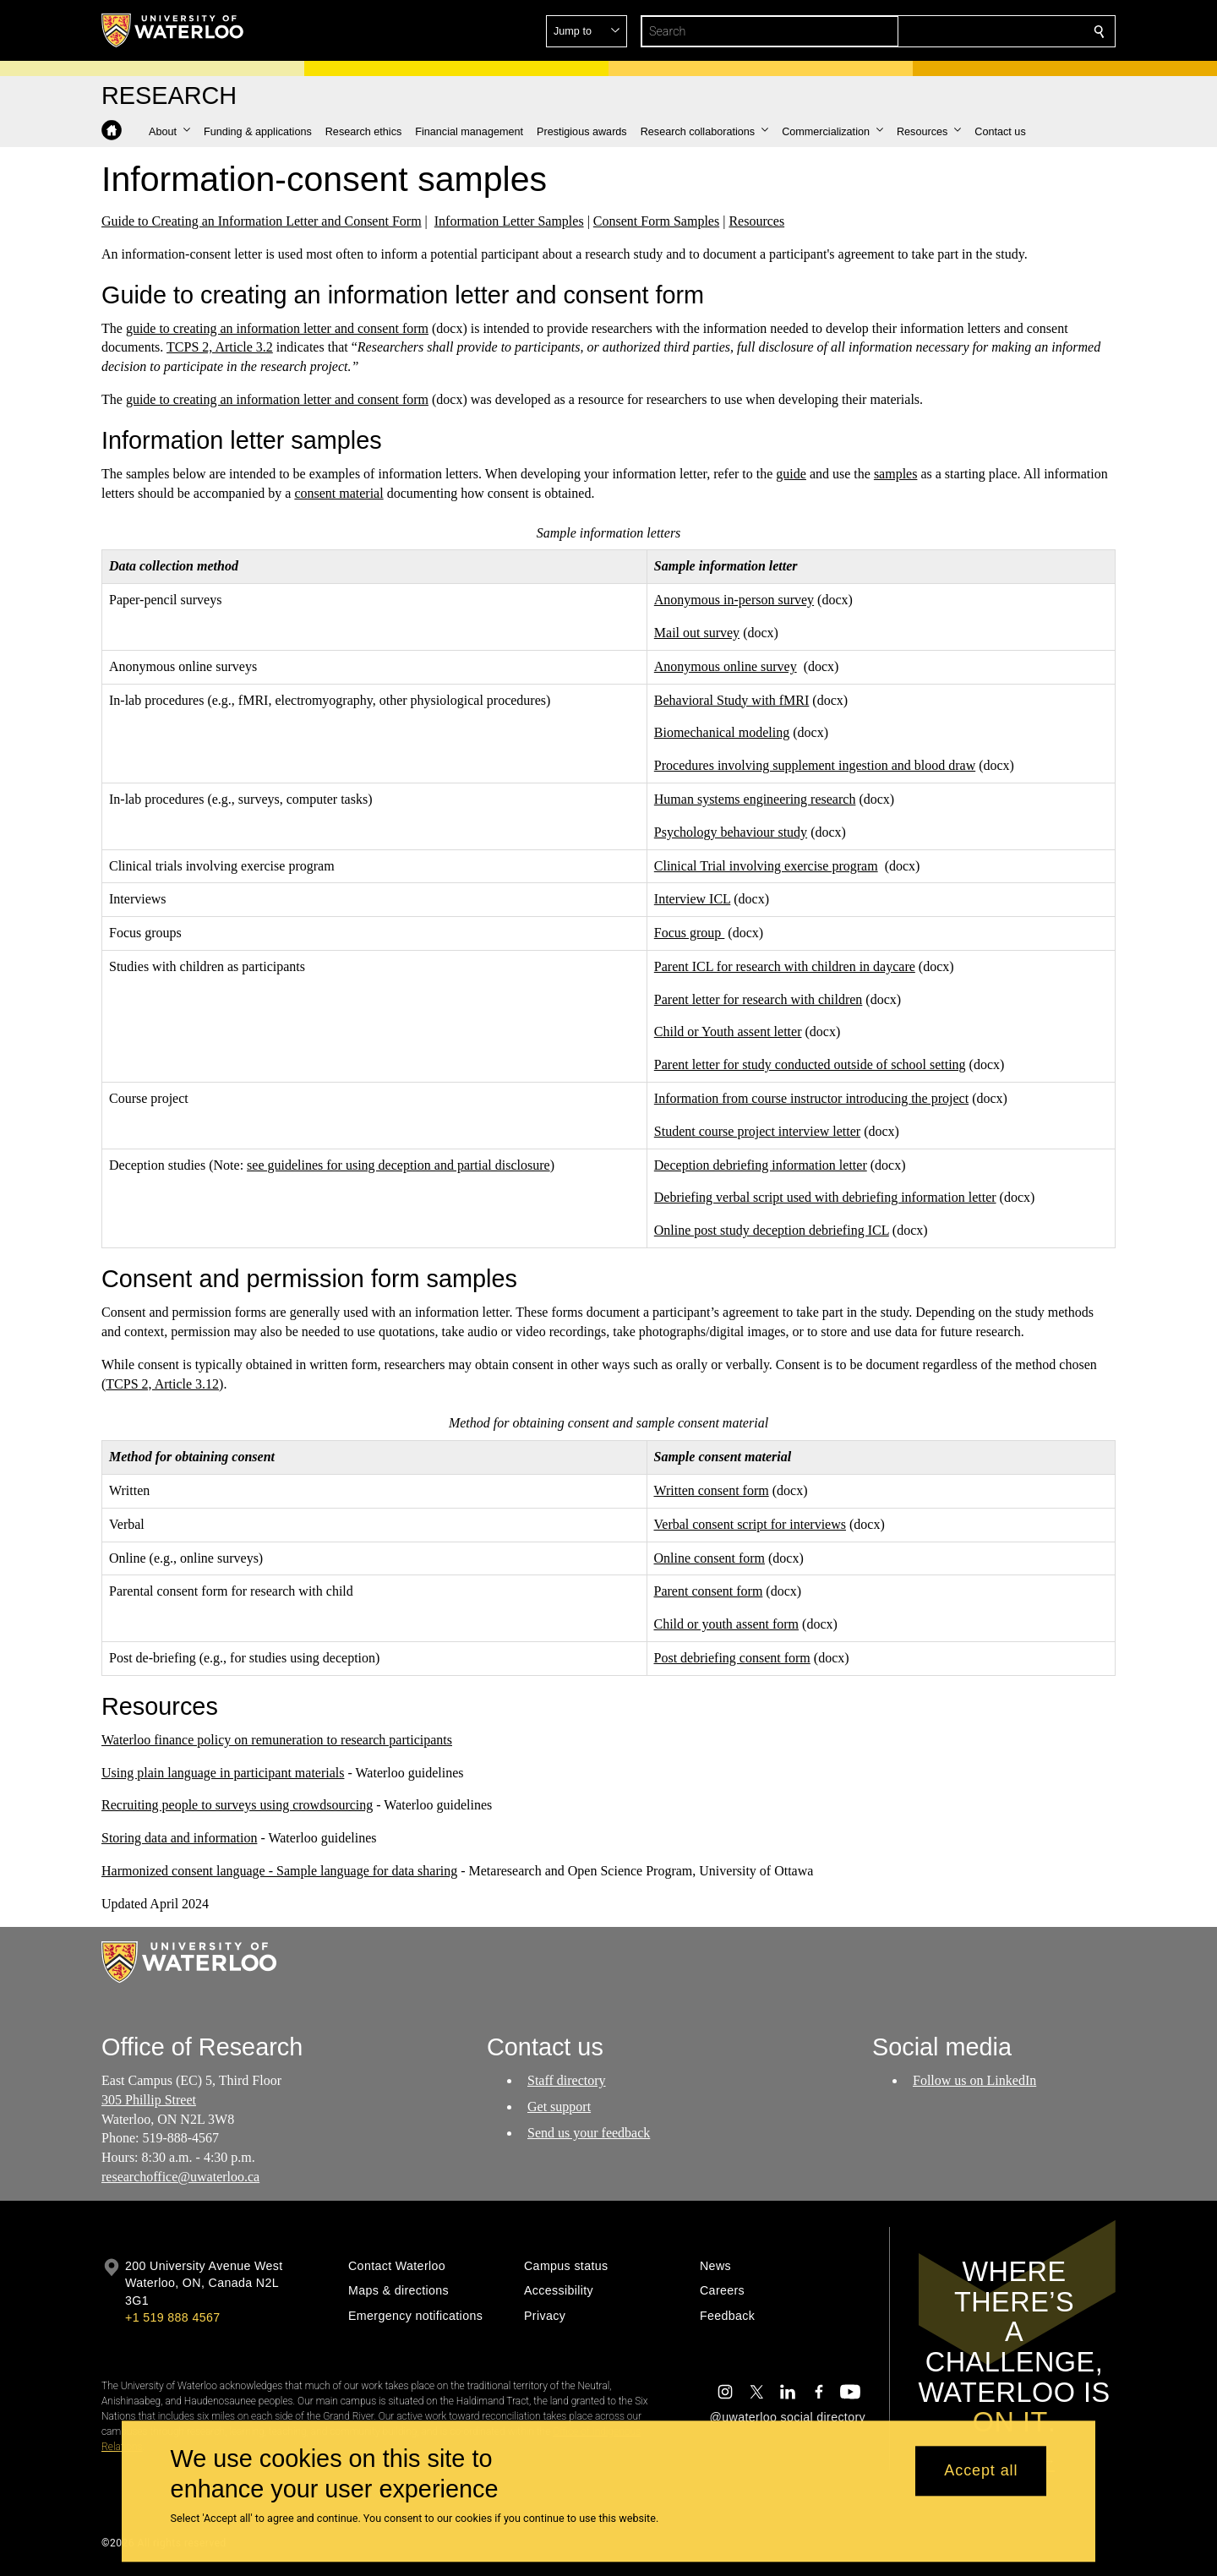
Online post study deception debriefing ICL (771, 1230)
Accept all (981, 2471)
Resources (756, 221)
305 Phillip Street (148, 2100)
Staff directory (566, 2080)
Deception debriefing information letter (760, 1165)
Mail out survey (696, 632)
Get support (559, 2106)
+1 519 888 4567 (172, 2317)
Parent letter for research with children (758, 999)
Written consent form (711, 1490)
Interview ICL (692, 899)
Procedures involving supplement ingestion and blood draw (814, 765)
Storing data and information (179, 1838)
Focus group (689, 932)
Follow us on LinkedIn (974, 2080)
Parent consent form (708, 1591)
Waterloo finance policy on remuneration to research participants (276, 1740)
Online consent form (710, 1557)
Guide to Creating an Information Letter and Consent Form (261, 221)
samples (896, 474)
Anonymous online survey (725, 666)
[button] (977, 31)
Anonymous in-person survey (734, 599)
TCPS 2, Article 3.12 (162, 1383)
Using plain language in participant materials (222, 1772)
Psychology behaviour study (730, 832)
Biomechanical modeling (721, 732)
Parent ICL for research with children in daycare (784, 966)
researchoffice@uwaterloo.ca (180, 2176)
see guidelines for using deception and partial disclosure (398, 1165)
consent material (338, 493)
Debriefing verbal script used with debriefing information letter (825, 1197)
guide (791, 474)
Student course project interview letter (757, 1131)
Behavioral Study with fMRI (732, 699)
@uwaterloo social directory (787, 2417)
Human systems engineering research (755, 799)
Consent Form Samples (656, 221)
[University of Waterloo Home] (173, 30)
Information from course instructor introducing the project (811, 1098)
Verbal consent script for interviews (750, 1524)
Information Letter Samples (509, 221)
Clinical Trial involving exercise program (766, 865)
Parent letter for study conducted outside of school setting (810, 1064)
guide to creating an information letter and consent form (277, 328)
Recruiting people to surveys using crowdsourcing (237, 1805)
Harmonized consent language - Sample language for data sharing (279, 1871)
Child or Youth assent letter (728, 1031)
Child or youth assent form (727, 1624)
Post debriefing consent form (732, 1658)
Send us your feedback (588, 2133)
